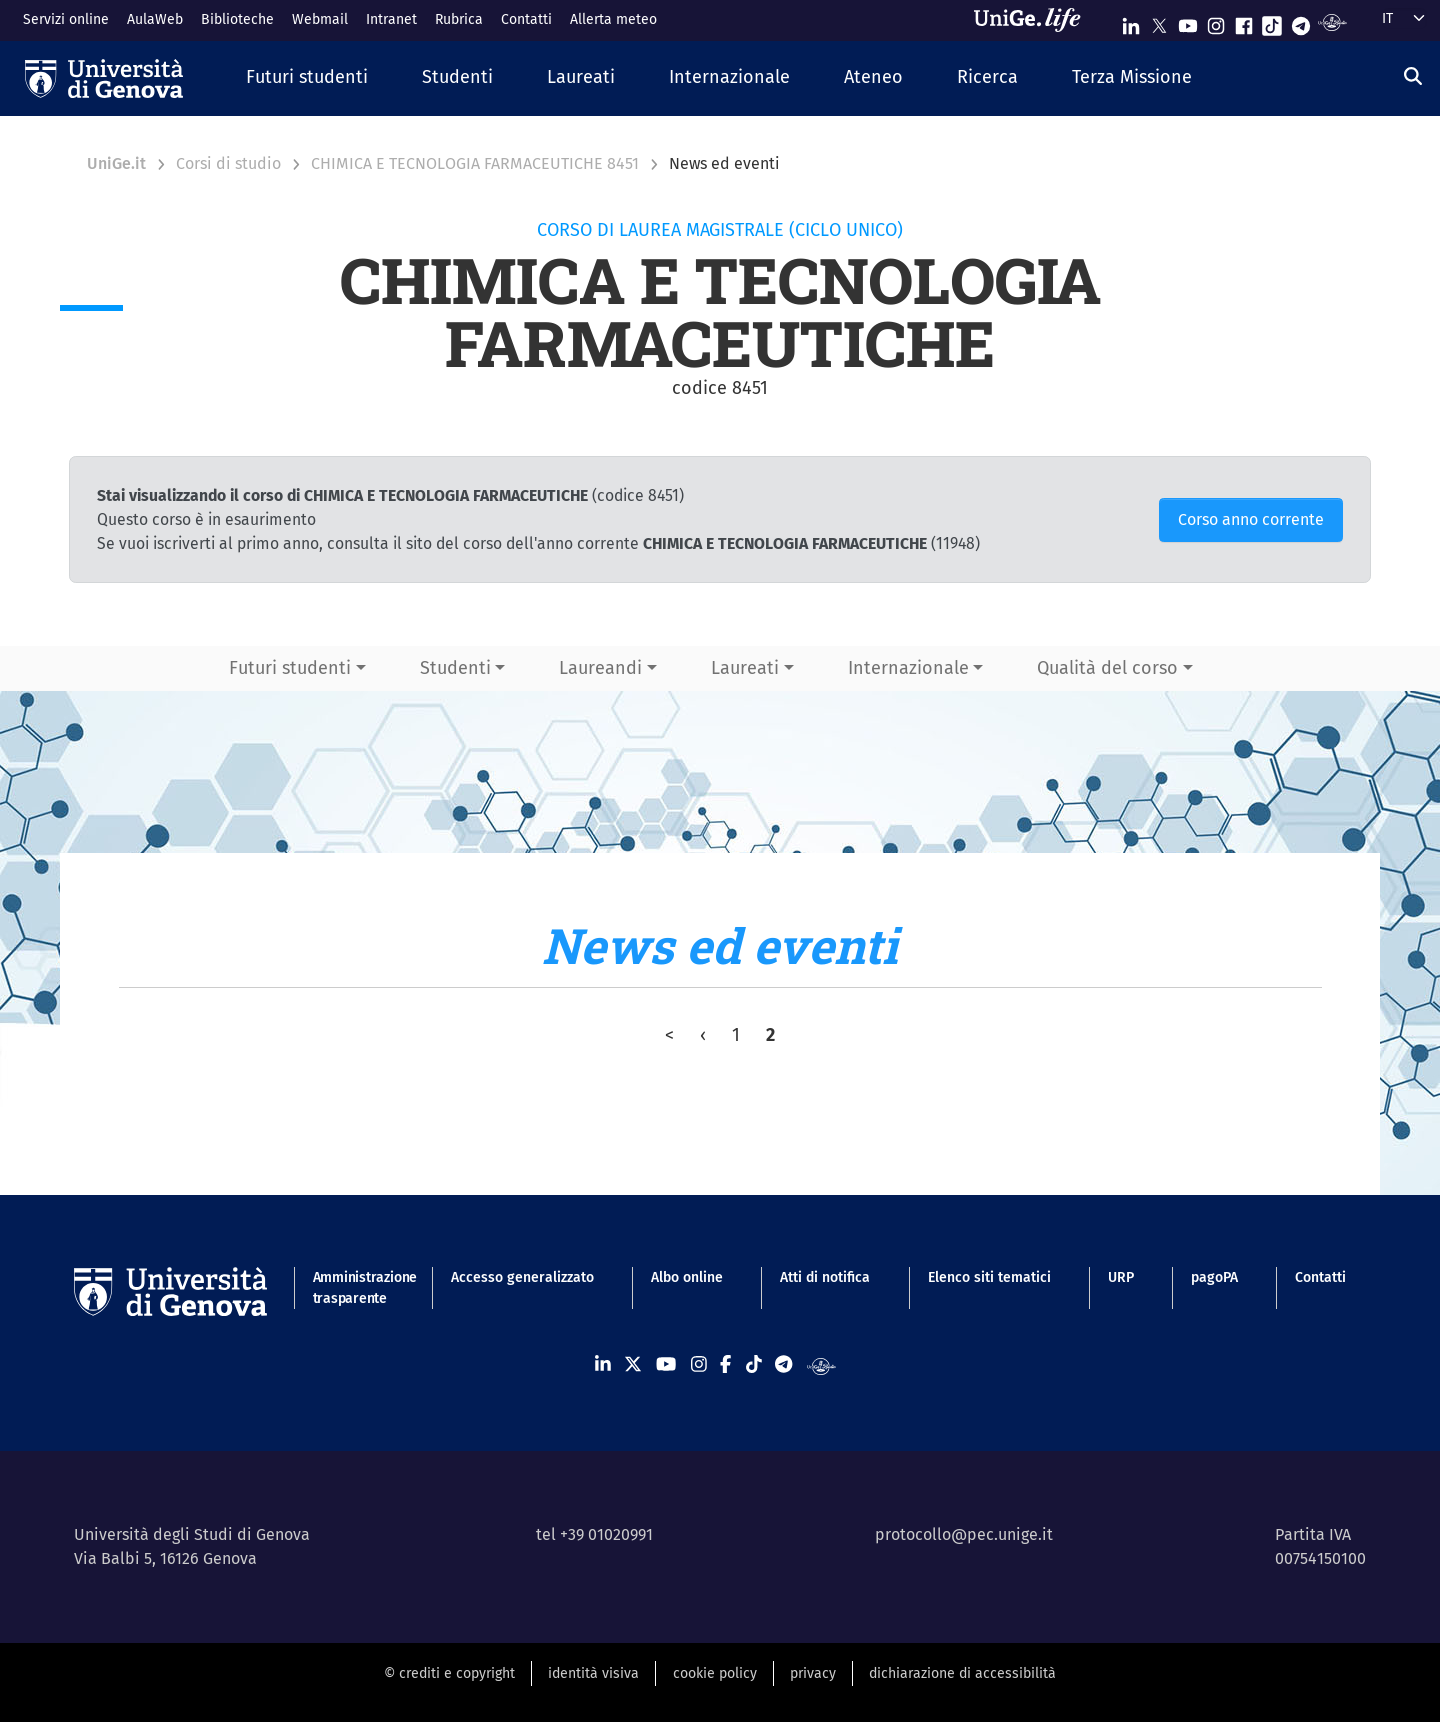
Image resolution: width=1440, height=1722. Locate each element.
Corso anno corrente (1251, 519)
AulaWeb (155, 19)
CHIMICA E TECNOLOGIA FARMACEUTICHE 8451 (475, 163)
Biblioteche (237, 19)
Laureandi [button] (600, 668)
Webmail (320, 19)
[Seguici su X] (1159, 21)
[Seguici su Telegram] (1301, 21)
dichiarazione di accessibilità (962, 1673)
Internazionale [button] (908, 668)
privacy (813, 1673)
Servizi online (66, 19)
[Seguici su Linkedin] (1131, 21)
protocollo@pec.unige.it (964, 1534)
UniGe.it (116, 163)
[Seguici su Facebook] (1244, 21)
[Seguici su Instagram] (1216, 21)
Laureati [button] (745, 668)
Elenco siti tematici (989, 1277)
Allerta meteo (613, 19)
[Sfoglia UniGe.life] (1034, 20)
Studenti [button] (455, 668)
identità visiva (593, 1673)
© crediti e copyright (449, 1673)
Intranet (391, 19)
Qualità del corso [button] (1107, 668)
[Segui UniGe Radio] (1332, 21)
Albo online (687, 1277)
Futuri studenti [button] (290, 668)
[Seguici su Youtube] (1188, 21)
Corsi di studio (228, 163)
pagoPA (1214, 1277)
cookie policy (715, 1673)
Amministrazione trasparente (353, 1288)
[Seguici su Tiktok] (1272, 21)
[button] (307, 78)
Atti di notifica (825, 1277)
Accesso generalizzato (522, 1277)
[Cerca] (1413, 76)
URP (1121, 1277)
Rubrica (459, 19)
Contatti (526, 19)
